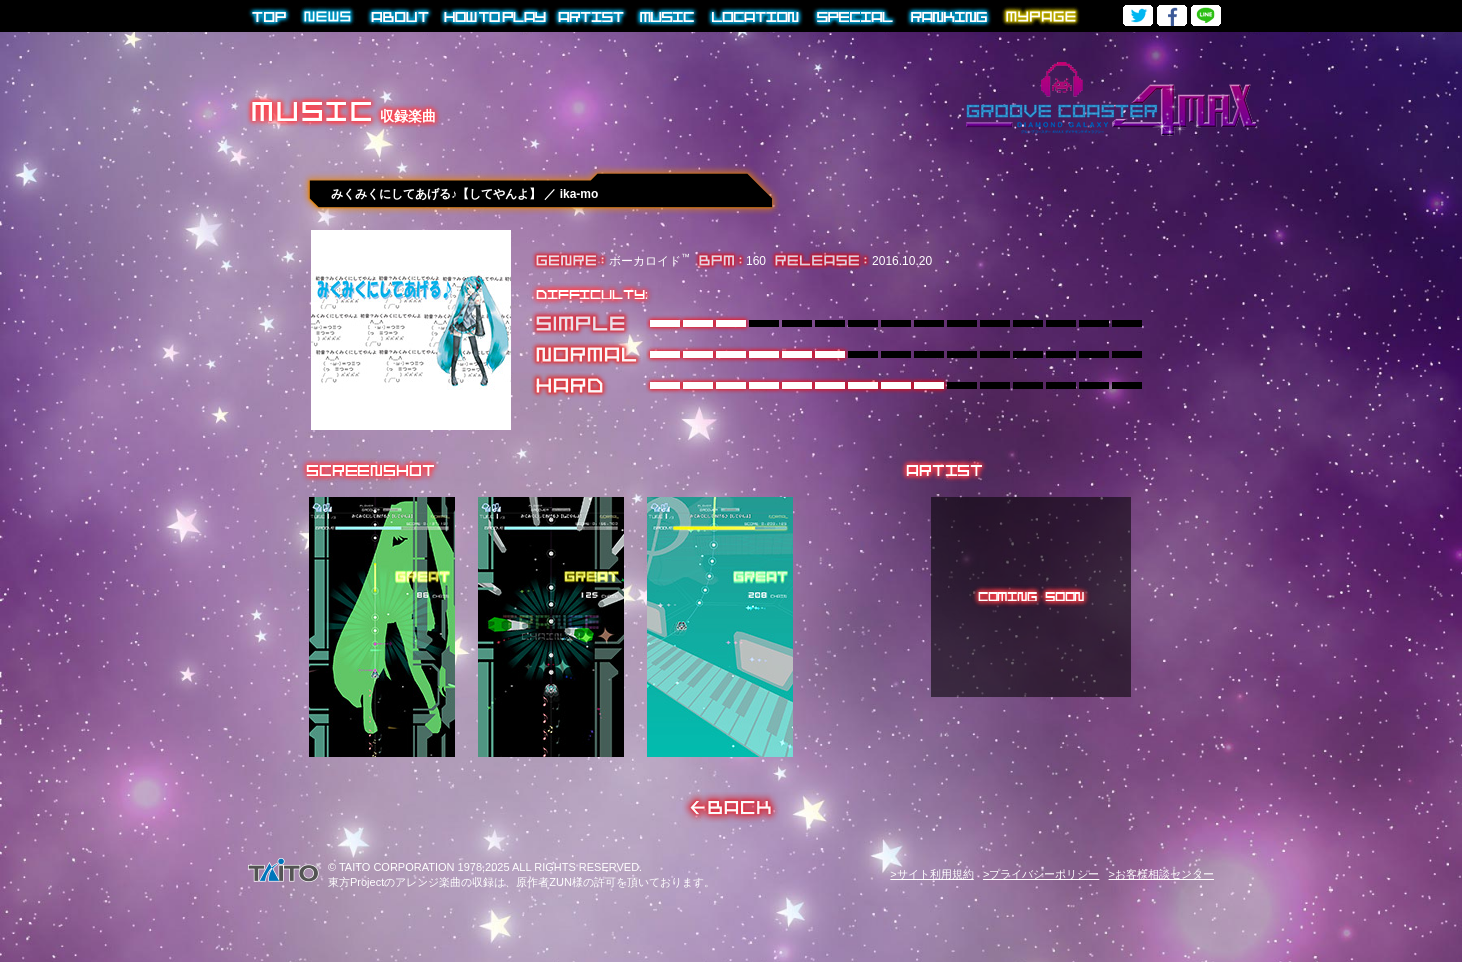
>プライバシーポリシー (1041, 874)
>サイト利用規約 (931, 874)
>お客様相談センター (1161, 874)
